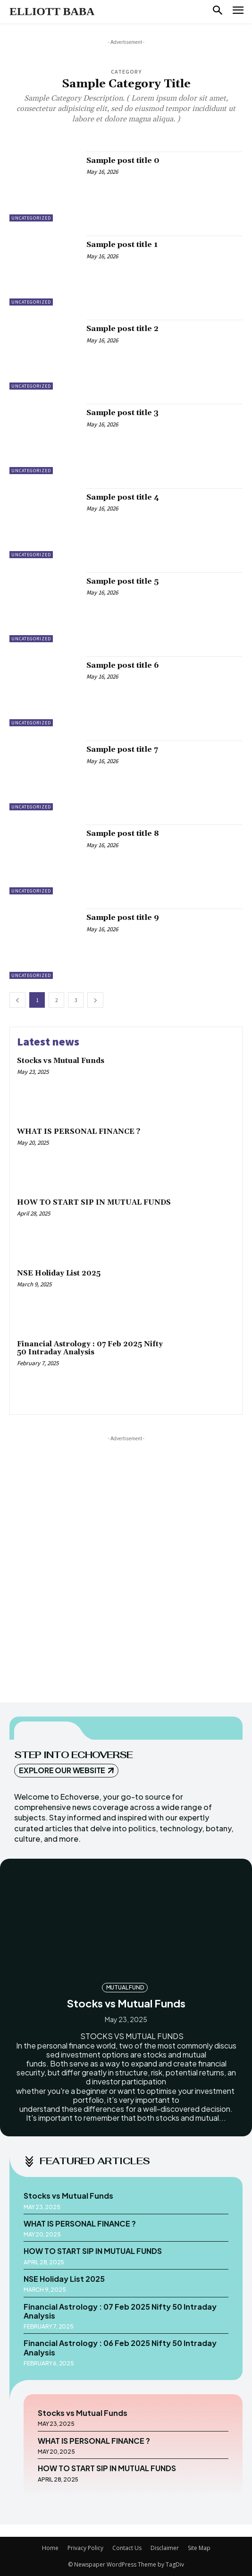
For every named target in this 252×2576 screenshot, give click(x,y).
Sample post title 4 (122, 497)
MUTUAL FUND (125, 1987)
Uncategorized (31, 218)
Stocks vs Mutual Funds (60, 1060)
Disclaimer (165, 2548)
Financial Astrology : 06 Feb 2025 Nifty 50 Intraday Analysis (120, 2347)
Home (50, 2548)
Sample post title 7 (122, 749)
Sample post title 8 (122, 833)
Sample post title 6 (122, 665)
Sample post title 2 (122, 328)
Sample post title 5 (122, 581)
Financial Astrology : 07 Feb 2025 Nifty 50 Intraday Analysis (90, 1348)
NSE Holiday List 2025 (59, 1273)
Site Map (199, 2548)
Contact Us (127, 2548)
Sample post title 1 (122, 244)
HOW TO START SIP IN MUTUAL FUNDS (94, 1202)
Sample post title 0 (123, 160)
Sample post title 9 (122, 917)
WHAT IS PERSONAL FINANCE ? (78, 1131)
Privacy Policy (85, 2548)
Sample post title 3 (122, 412)
